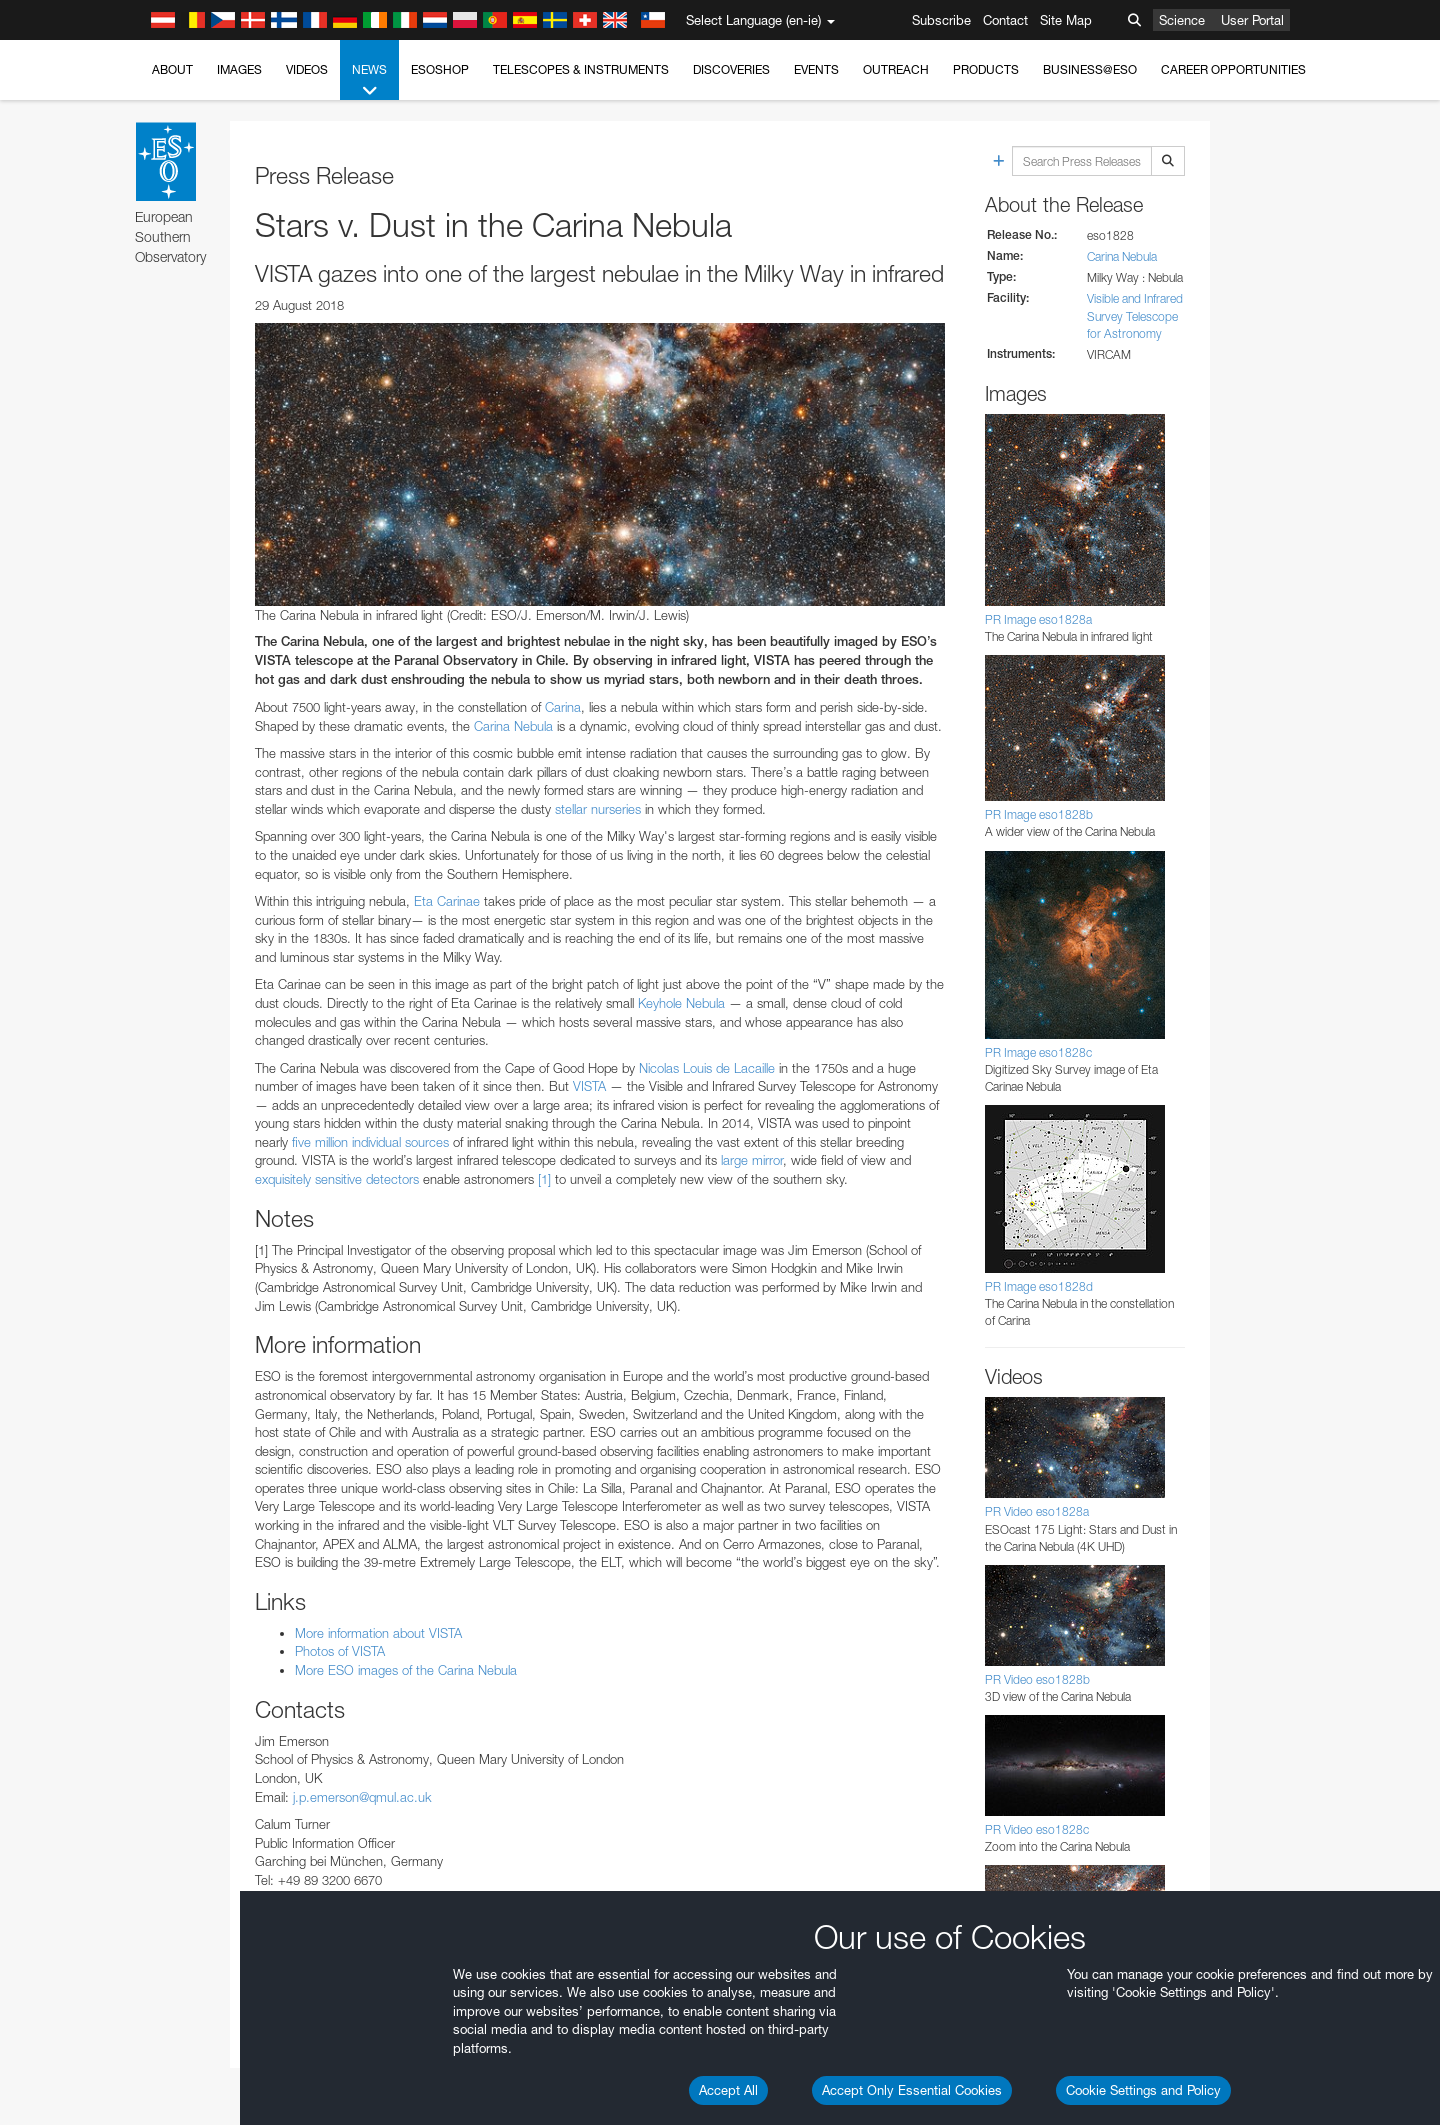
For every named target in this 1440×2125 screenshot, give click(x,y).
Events (816, 69)
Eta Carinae (447, 901)
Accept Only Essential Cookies (912, 2090)
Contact (1005, 20)
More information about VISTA (378, 1633)
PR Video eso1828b (1037, 1679)
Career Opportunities (1233, 69)
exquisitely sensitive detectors (337, 1179)
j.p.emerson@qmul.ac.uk (362, 1797)
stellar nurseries (598, 809)
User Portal (1252, 20)
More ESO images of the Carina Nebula (406, 1670)
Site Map (1066, 20)
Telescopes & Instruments (581, 69)
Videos (307, 69)
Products (986, 69)
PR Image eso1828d (1039, 1286)
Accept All (728, 2090)
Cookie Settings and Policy (1143, 2090)
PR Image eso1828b (1039, 814)
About (172, 69)
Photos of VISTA (340, 1651)
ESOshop (440, 69)
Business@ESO (1090, 69)
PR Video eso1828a (1037, 1511)
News (369, 81)
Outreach (896, 69)
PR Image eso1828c (1038, 1052)
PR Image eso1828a (1038, 619)
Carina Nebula (513, 726)
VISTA (589, 1086)
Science (1182, 20)
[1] (544, 1179)
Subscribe (941, 20)
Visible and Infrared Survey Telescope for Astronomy (1135, 315)
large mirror (750, 1160)
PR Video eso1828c (1037, 1829)
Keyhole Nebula (681, 1003)
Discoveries (731, 69)
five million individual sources (370, 1142)
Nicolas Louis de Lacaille (707, 1068)
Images (239, 69)
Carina (563, 707)
